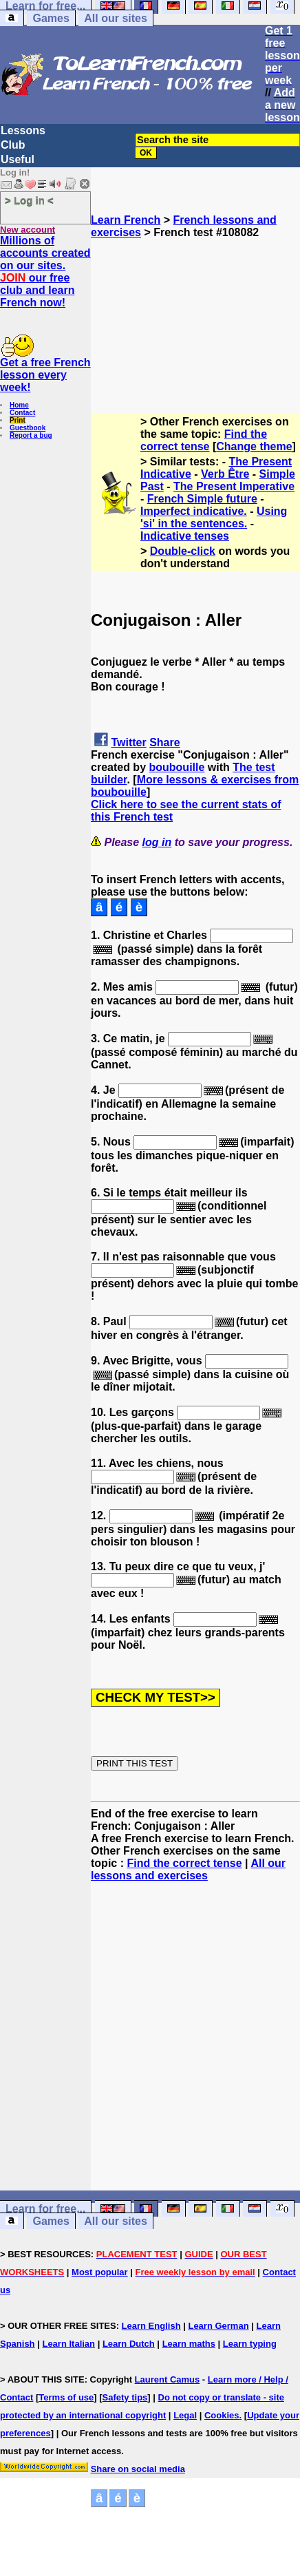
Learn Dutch (129, 2344)
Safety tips (125, 2397)
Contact (22, 412)
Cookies (221, 2415)
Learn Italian (68, 2344)
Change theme (254, 446)
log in (157, 842)
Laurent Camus (167, 2379)
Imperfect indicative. (193, 511)
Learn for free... (45, 2209)
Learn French (125, 220)
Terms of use (66, 2397)
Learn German (218, 2326)
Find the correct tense (203, 440)
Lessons (23, 130)
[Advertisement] (196, 308)
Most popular (100, 2272)
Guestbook (27, 428)
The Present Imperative (233, 486)
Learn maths (188, 2344)
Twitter (128, 742)
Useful (17, 159)
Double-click (182, 551)
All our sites (115, 18)
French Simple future (202, 499)
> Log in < (29, 200)
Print (17, 420)
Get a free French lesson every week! (45, 375)
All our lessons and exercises (188, 1869)
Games (50, 18)
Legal (185, 2415)
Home (19, 405)
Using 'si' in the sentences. (213, 517)
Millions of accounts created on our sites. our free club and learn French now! (45, 271)
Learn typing (250, 2344)
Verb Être (225, 474)
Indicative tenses (184, 536)
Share (164, 742)
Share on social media (138, 2469)
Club (13, 145)
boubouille (176, 767)
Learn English (151, 2326)
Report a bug (31, 435)
